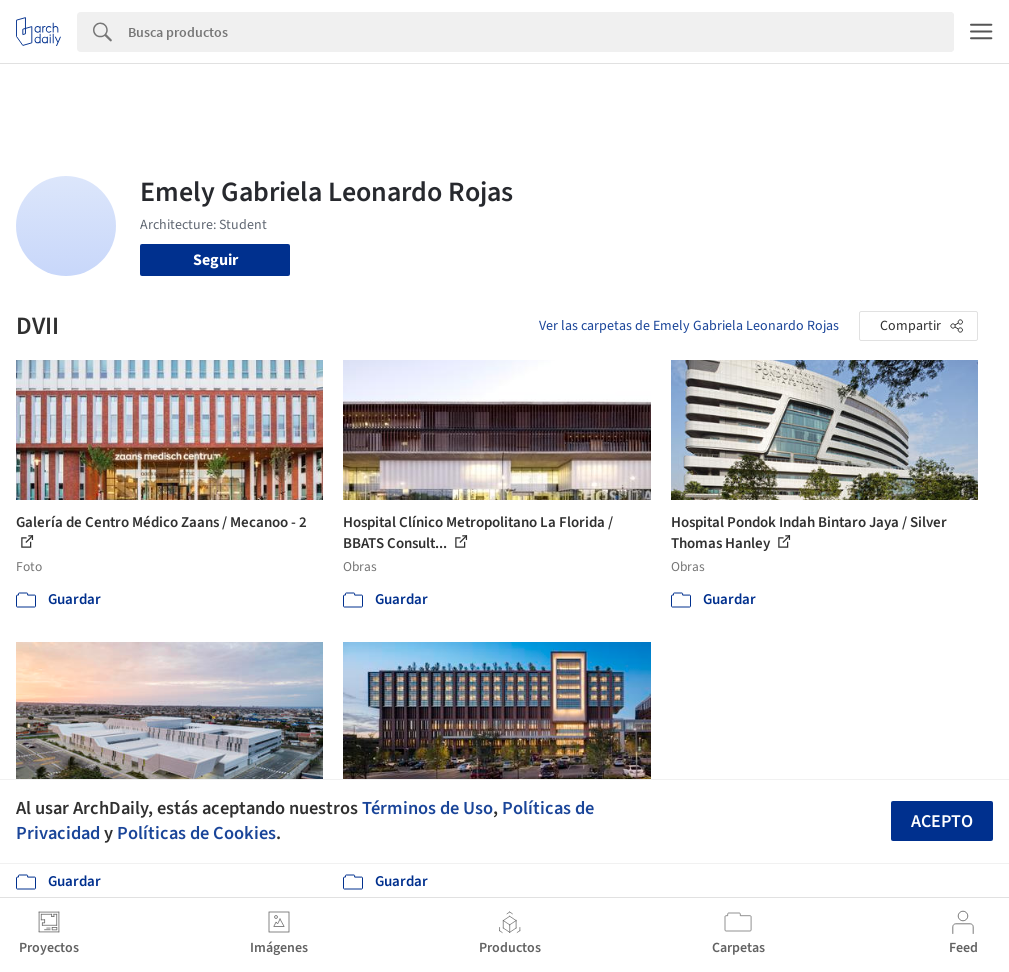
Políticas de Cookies (196, 833)
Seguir (215, 260)
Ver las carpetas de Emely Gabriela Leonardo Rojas (689, 326)
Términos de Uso (427, 808)
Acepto (942, 821)
